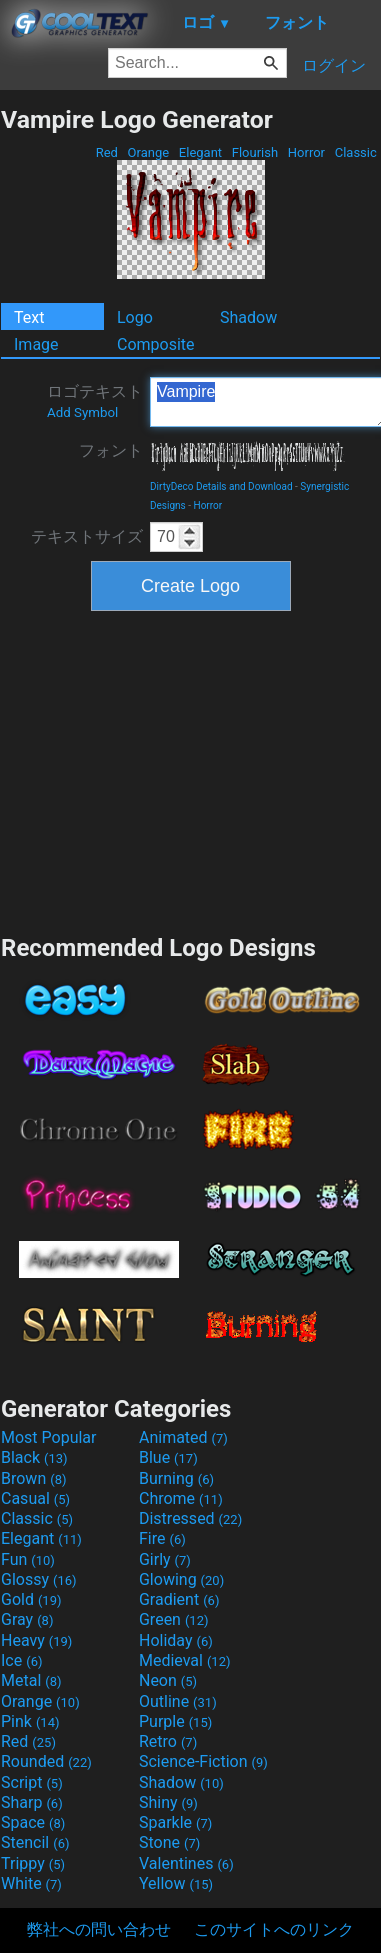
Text (29, 317)
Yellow (176, 1883)
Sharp (32, 1802)
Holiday (176, 1640)
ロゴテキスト (95, 401)
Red (106, 152)
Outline (178, 1701)
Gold (31, 1599)
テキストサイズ (87, 536)
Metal (31, 1680)
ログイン (334, 65)
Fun (28, 1559)
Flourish (255, 152)
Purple (175, 1721)
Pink (30, 1721)
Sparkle (175, 1822)
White (31, 1883)
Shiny (168, 1802)
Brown (33, 1478)
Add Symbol (82, 412)
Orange (148, 152)
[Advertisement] (191, 770)
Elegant (201, 152)
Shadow (248, 317)
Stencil (35, 1842)
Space (33, 1822)
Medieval (185, 1660)
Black (34, 1457)
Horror (307, 152)
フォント (111, 450)
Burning (176, 1478)
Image (36, 344)
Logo (135, 317)
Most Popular (49, 1437)
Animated (183, 1437)
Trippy (33, 1863)
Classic (355, 152)
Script (32, 1782)
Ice (21, 1660)
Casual (35, 1498)
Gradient (179, 1599)
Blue (168, 1457)
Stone (169, 1842)
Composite (156, 344)
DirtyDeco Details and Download (221, 486)
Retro (168, 1741)
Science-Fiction (203, 1761)
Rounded (46, 1761)
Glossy (39, 1579)
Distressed (190, 1518)
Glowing (181, 1579)
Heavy (36, 1640)
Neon (168, 1680)
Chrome (181, 1498)
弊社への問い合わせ (99, 1929)
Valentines (186, 1863)
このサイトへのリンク (274, 1929)
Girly (165, 1559)
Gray (27, 1619)
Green (174, 1619)
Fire (162, 1538)
